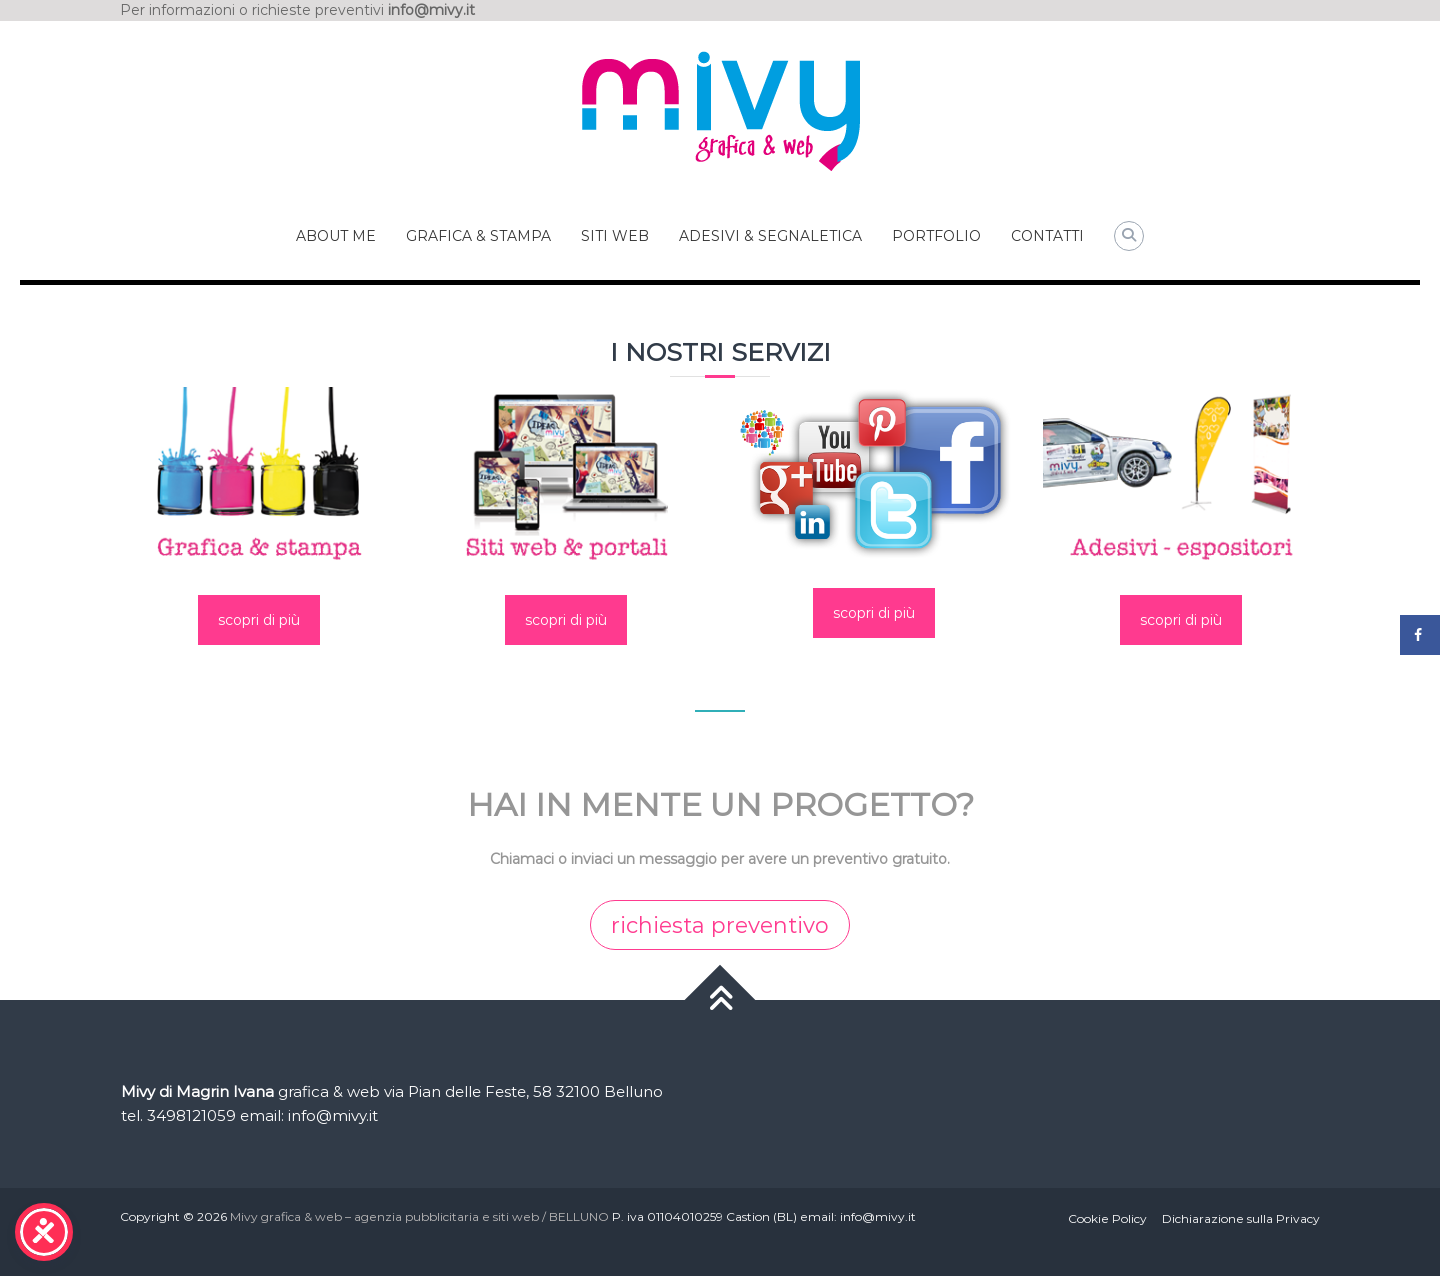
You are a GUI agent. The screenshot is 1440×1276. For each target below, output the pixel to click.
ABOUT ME (336, 236)
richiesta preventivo (720, 925)
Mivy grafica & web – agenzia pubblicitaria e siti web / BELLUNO (419, 1216)
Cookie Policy (1107, 1218)
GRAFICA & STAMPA (478, 236)
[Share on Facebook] (1420, 635)
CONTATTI (1047, 236)
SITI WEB (615, 236)
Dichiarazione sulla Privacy (1241, 1218)
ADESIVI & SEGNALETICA (770, 236)
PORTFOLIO (936, 236)
